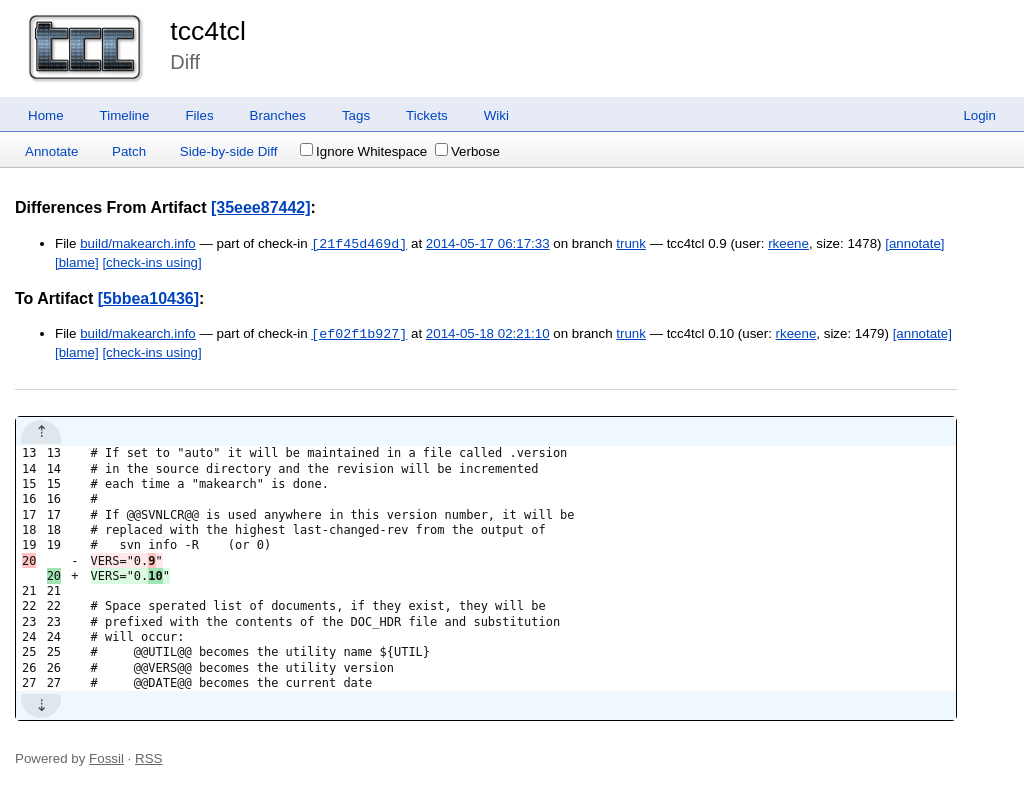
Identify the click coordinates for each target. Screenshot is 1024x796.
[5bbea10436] (148, 298)
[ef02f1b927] (359, 334)
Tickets (427, 115)
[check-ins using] (151, 262)
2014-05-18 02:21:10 (488, 334)
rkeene (788, 244)
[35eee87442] (261, 207)
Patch (129, 151)
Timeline (125, 115)
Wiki (496, 115)
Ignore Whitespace (363, 151)
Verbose (467, 151)
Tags (356, 115)
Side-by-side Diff (229, 151)
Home (46, 115)
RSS (148, 758)
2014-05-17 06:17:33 (488, 244)
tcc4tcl (208, 31)
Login (979, 115)
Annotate (51, 151)
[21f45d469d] (359, 244)
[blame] (77, 262)
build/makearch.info (138, 244)
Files (199, 115)
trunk (631, 244)
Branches (278, 115)
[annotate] (914, 244)
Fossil (106, 758)
